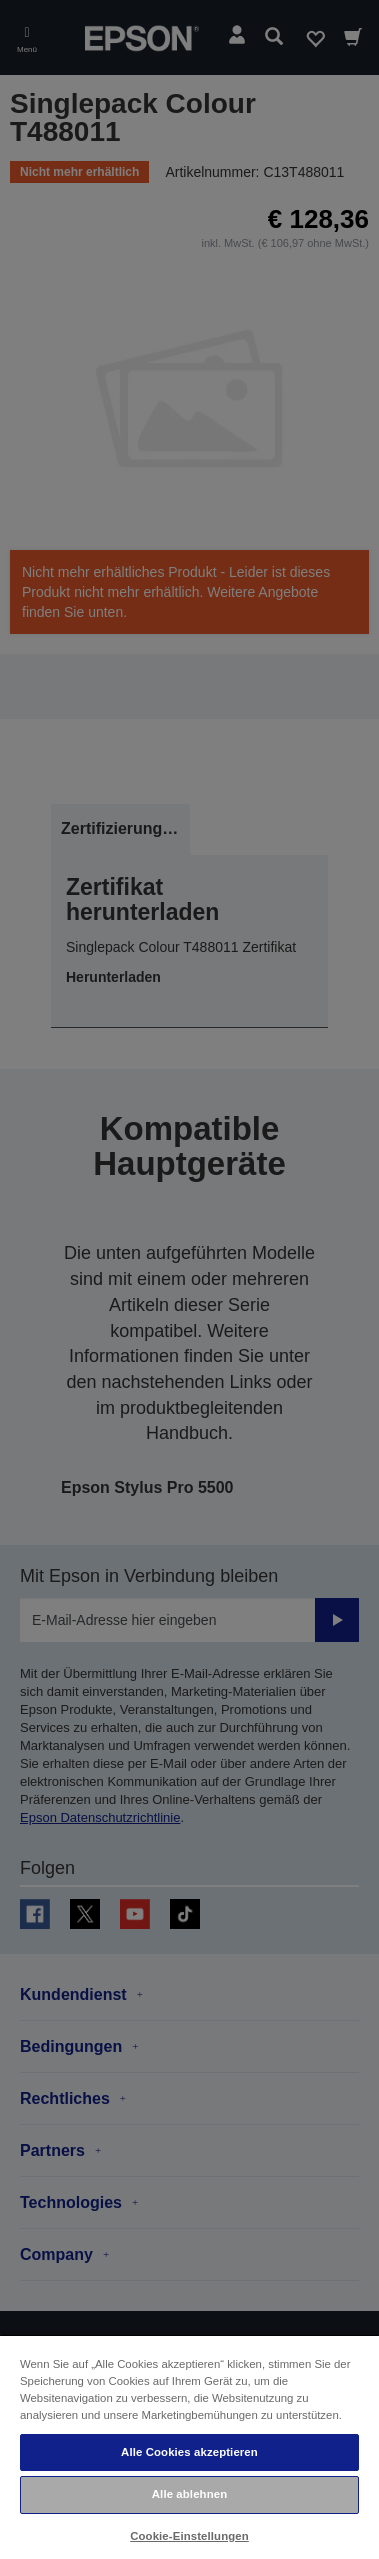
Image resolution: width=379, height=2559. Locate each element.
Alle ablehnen (189, 2494)
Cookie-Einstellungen (189, 2536)
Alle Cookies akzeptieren (189, 2452)
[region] (189, 2446)
